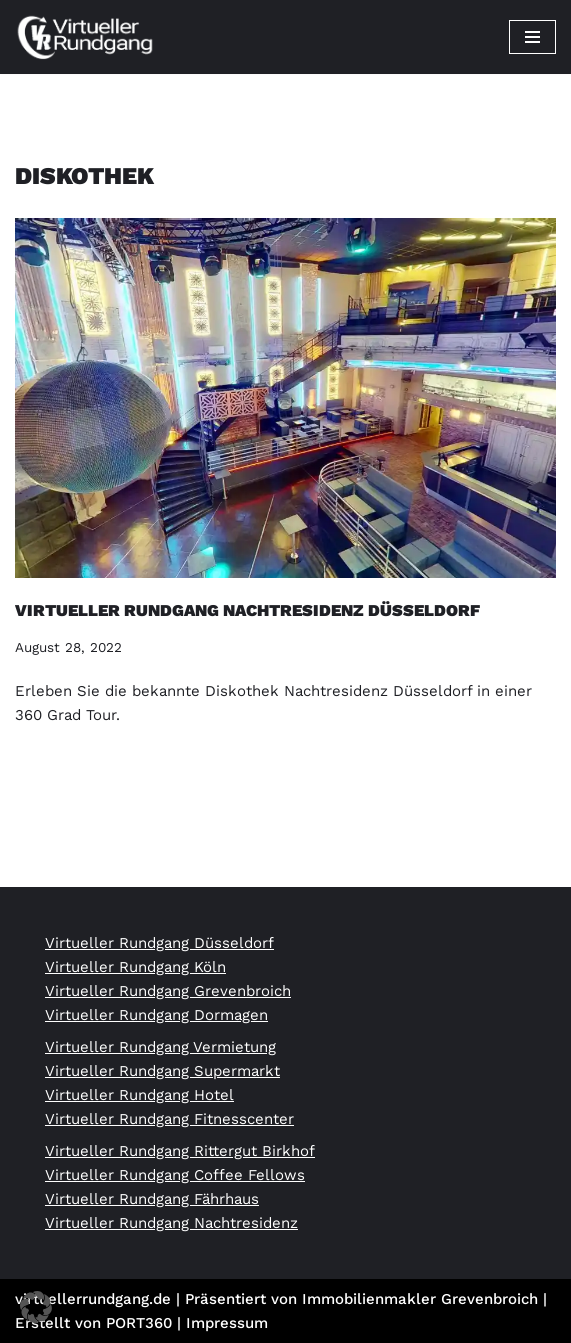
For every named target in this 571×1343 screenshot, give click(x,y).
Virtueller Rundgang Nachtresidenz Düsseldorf (247, 610)
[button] (36, 1307)
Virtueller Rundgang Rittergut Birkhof (180, 1151)
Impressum (227, 1323)
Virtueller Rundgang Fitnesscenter (169, 1119)
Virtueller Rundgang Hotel (139, 1095)
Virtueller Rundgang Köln (135, 967)
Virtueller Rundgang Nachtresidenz (171, 1223)
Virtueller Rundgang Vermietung (160, 1047)
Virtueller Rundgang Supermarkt (162, 1071)
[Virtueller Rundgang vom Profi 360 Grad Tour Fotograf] (85, 37)
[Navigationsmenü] (532, 37)
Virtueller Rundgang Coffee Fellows (175, 1175)
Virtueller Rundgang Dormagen (156, 1015)
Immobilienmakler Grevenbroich (420, 1299)
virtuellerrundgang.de (93, 1299)
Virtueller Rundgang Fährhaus (152, 1199)
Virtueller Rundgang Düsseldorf (159, 943)
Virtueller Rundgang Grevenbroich (168, 991)
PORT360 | (146, 1323)
